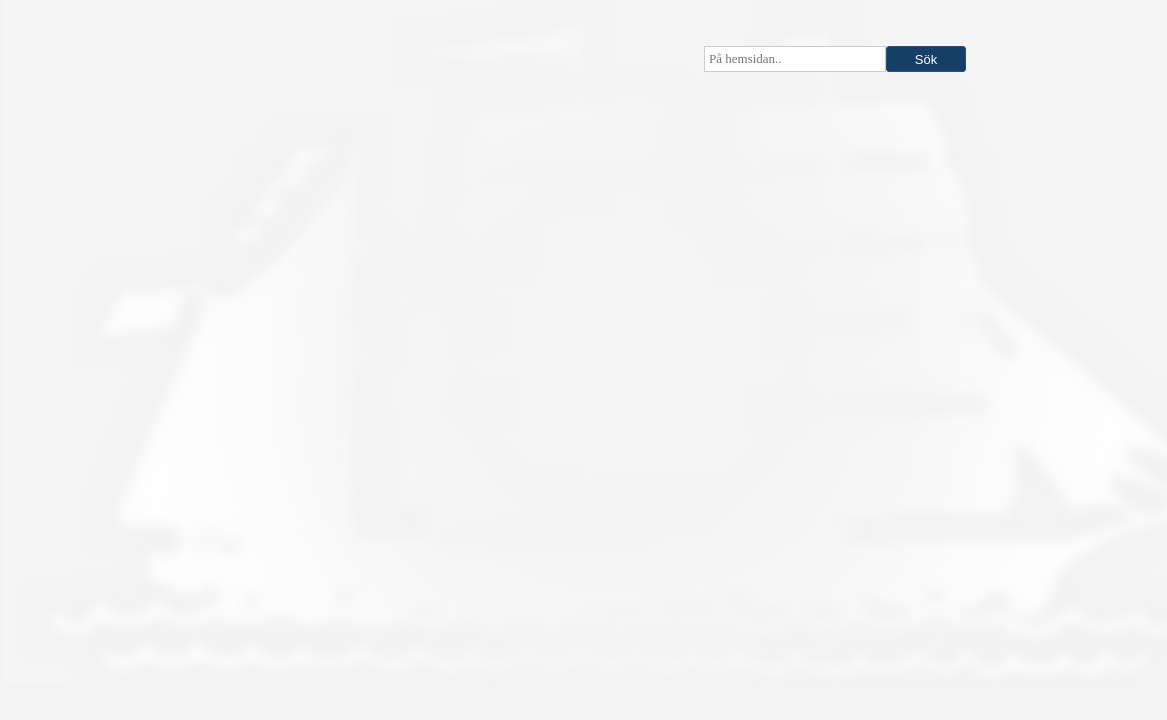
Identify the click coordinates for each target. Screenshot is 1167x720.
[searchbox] (795, 59)
